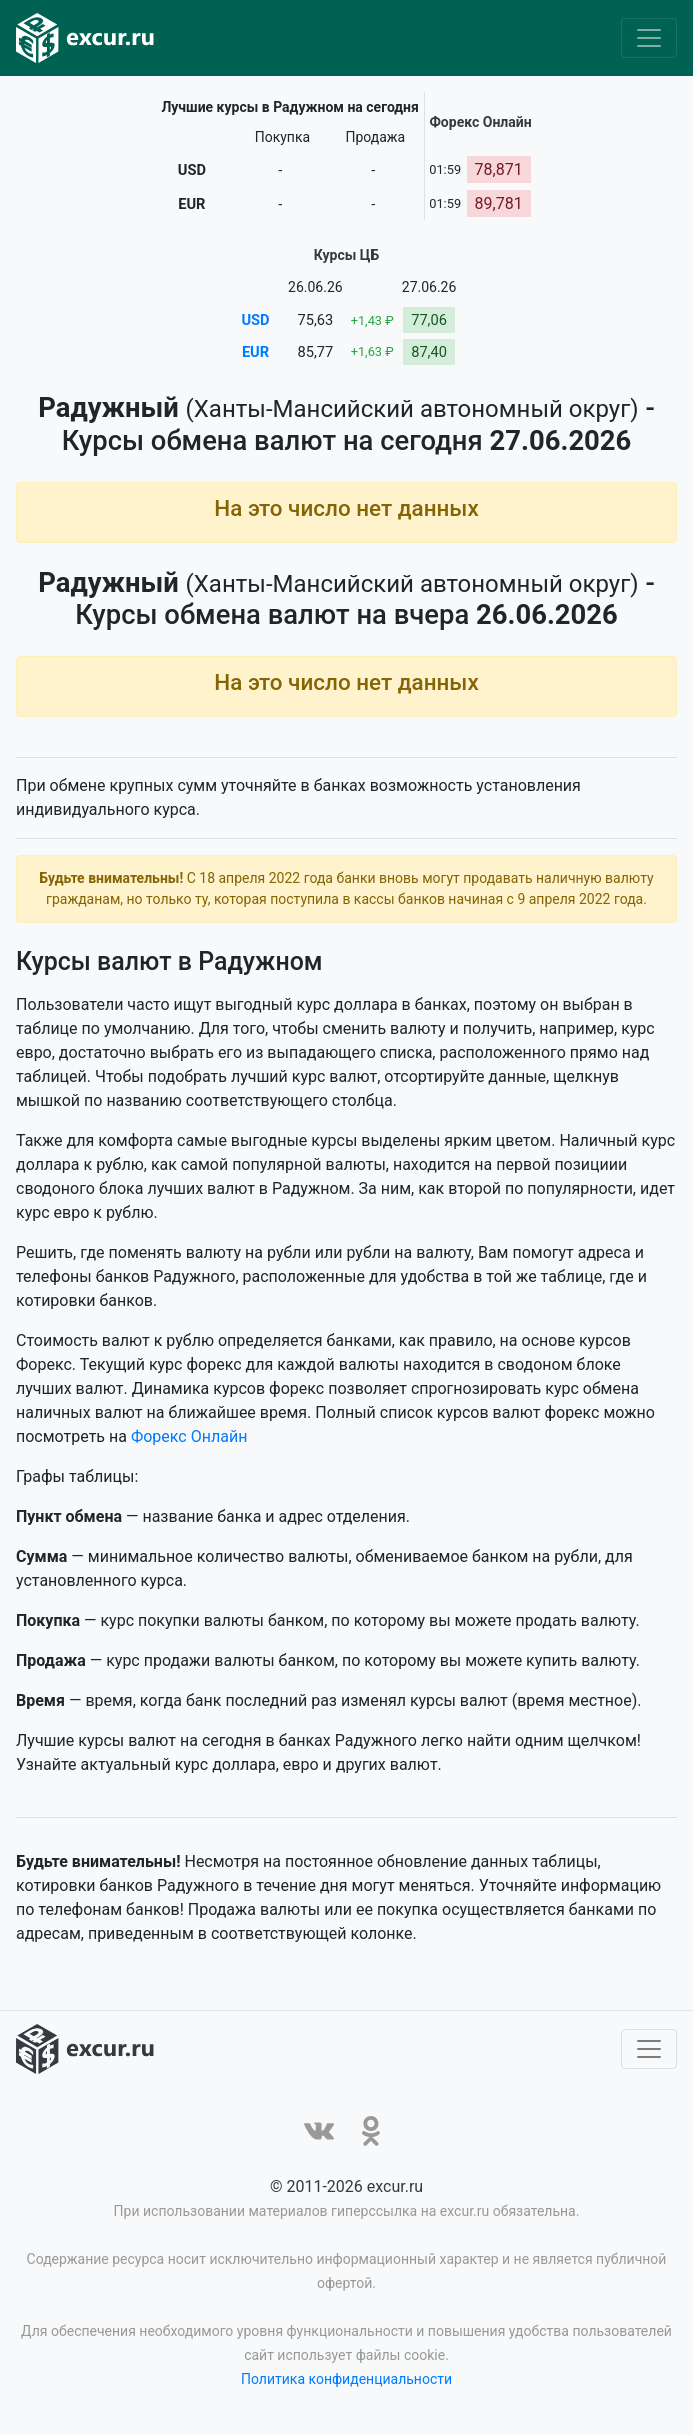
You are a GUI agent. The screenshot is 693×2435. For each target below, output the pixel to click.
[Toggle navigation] (649, 38)
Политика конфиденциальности (346, 2383)
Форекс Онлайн (189, 1440)
